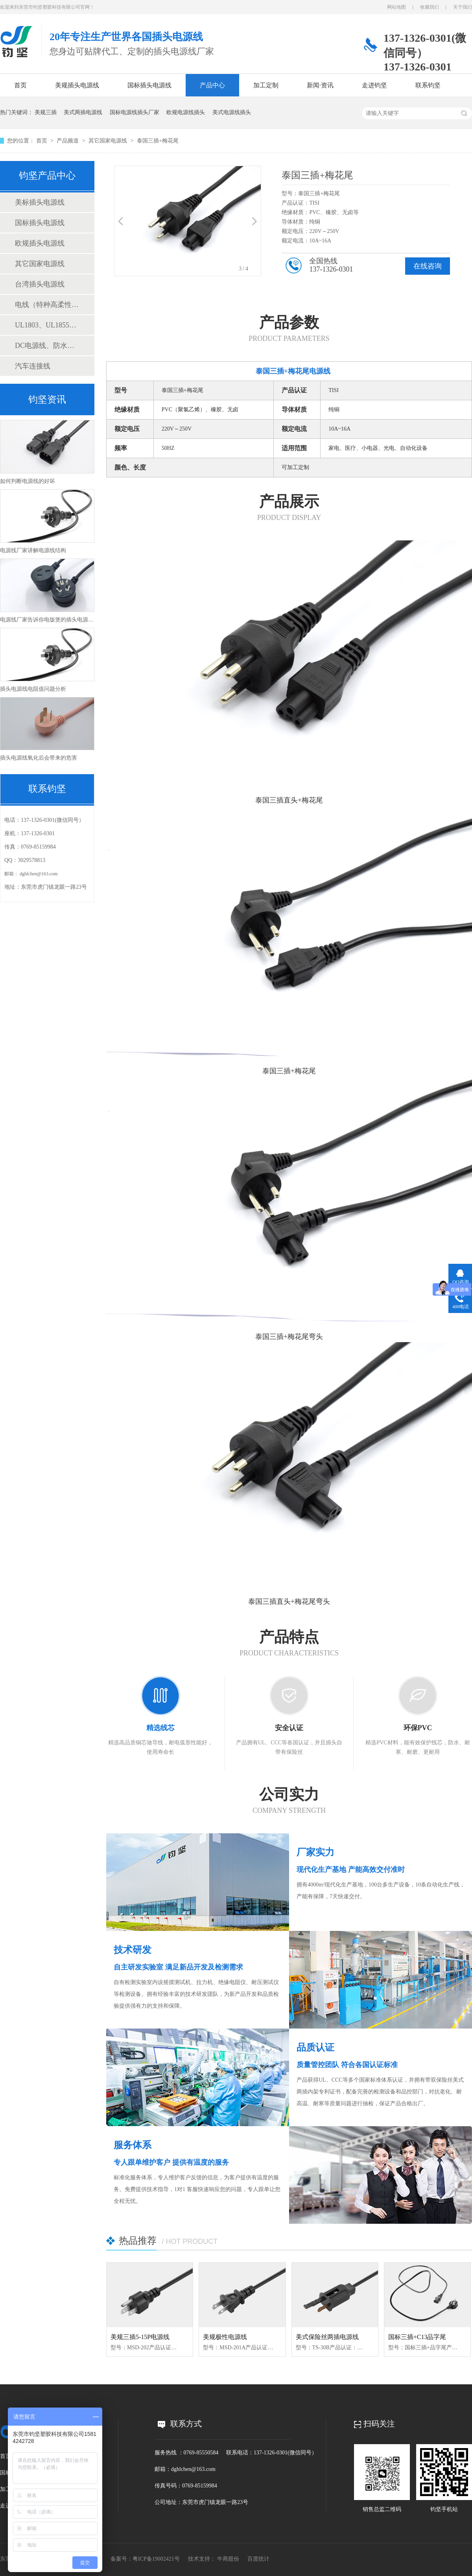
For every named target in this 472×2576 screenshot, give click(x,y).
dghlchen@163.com (39, 874)
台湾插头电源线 (40, 284)
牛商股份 (228, 2559)
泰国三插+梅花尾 (158, 141)
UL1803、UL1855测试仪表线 (47, 325)
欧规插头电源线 (40, 243)
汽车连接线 (32, 366)
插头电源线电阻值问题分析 (33, 689)
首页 (20, 85)
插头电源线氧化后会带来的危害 (38, 758)
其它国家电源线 (108, 141)
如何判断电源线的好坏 (27, 481)
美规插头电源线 (77, 85)
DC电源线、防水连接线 (47, 346)
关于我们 (462, 7)
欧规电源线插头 (185, 112)
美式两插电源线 (83, 112)
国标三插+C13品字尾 (417, 2337)
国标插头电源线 (149, 85)
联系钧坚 (428, 85)
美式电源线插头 (231, 112)
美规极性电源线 (225, 2337)
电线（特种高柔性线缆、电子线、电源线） (47, 305)
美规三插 (46, 112)
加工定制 (265, 85)
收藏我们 (429, 7)
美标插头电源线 (40, 202)
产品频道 (68, 141)
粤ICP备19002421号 (156, 2559)
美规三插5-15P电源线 (140, 2337)
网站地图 (396, 7)
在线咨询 (427, 266)
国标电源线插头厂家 (134, 112)
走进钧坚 (374, 85)
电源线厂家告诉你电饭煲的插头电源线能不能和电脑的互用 (71, 620)
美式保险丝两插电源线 (327, 2337)
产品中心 (212, 85)
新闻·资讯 (320, 85)
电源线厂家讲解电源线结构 (33, 550)
